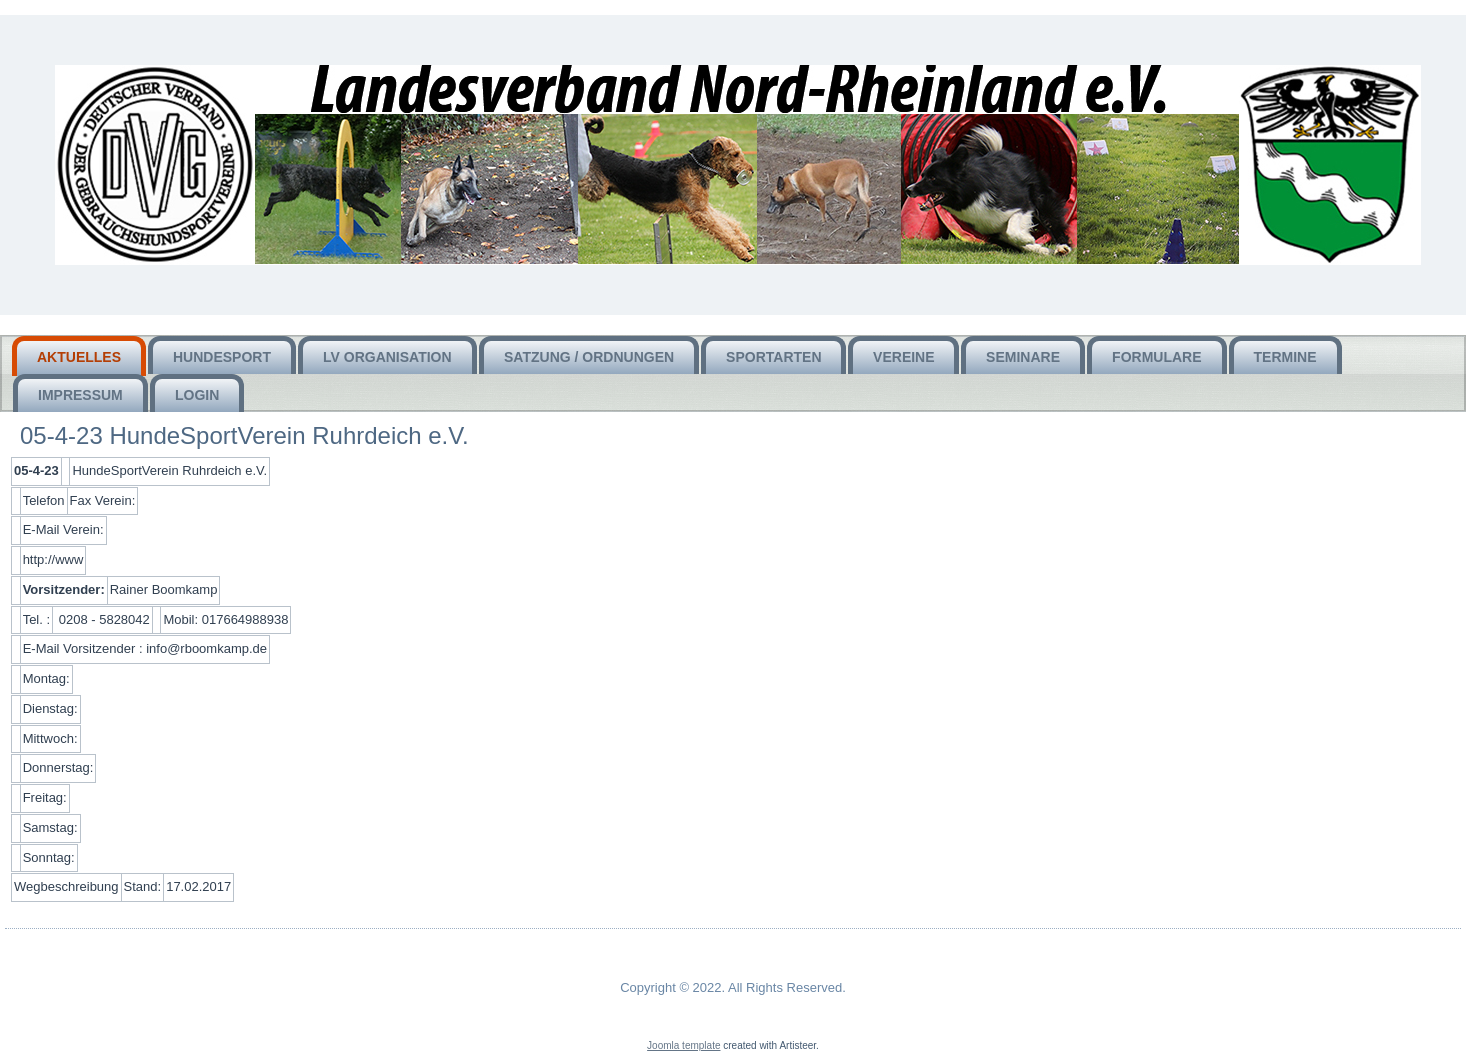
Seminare (1023, 357)
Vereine (903, 357)
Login (197, 395)
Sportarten (773, 357)
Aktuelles (79, 357)
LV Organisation (387, 357)
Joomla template (683, 1045)
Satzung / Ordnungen (589, 357)
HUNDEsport (222, 357)
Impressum (80, 395)
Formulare (1156, 357)
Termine (1285, 357)
